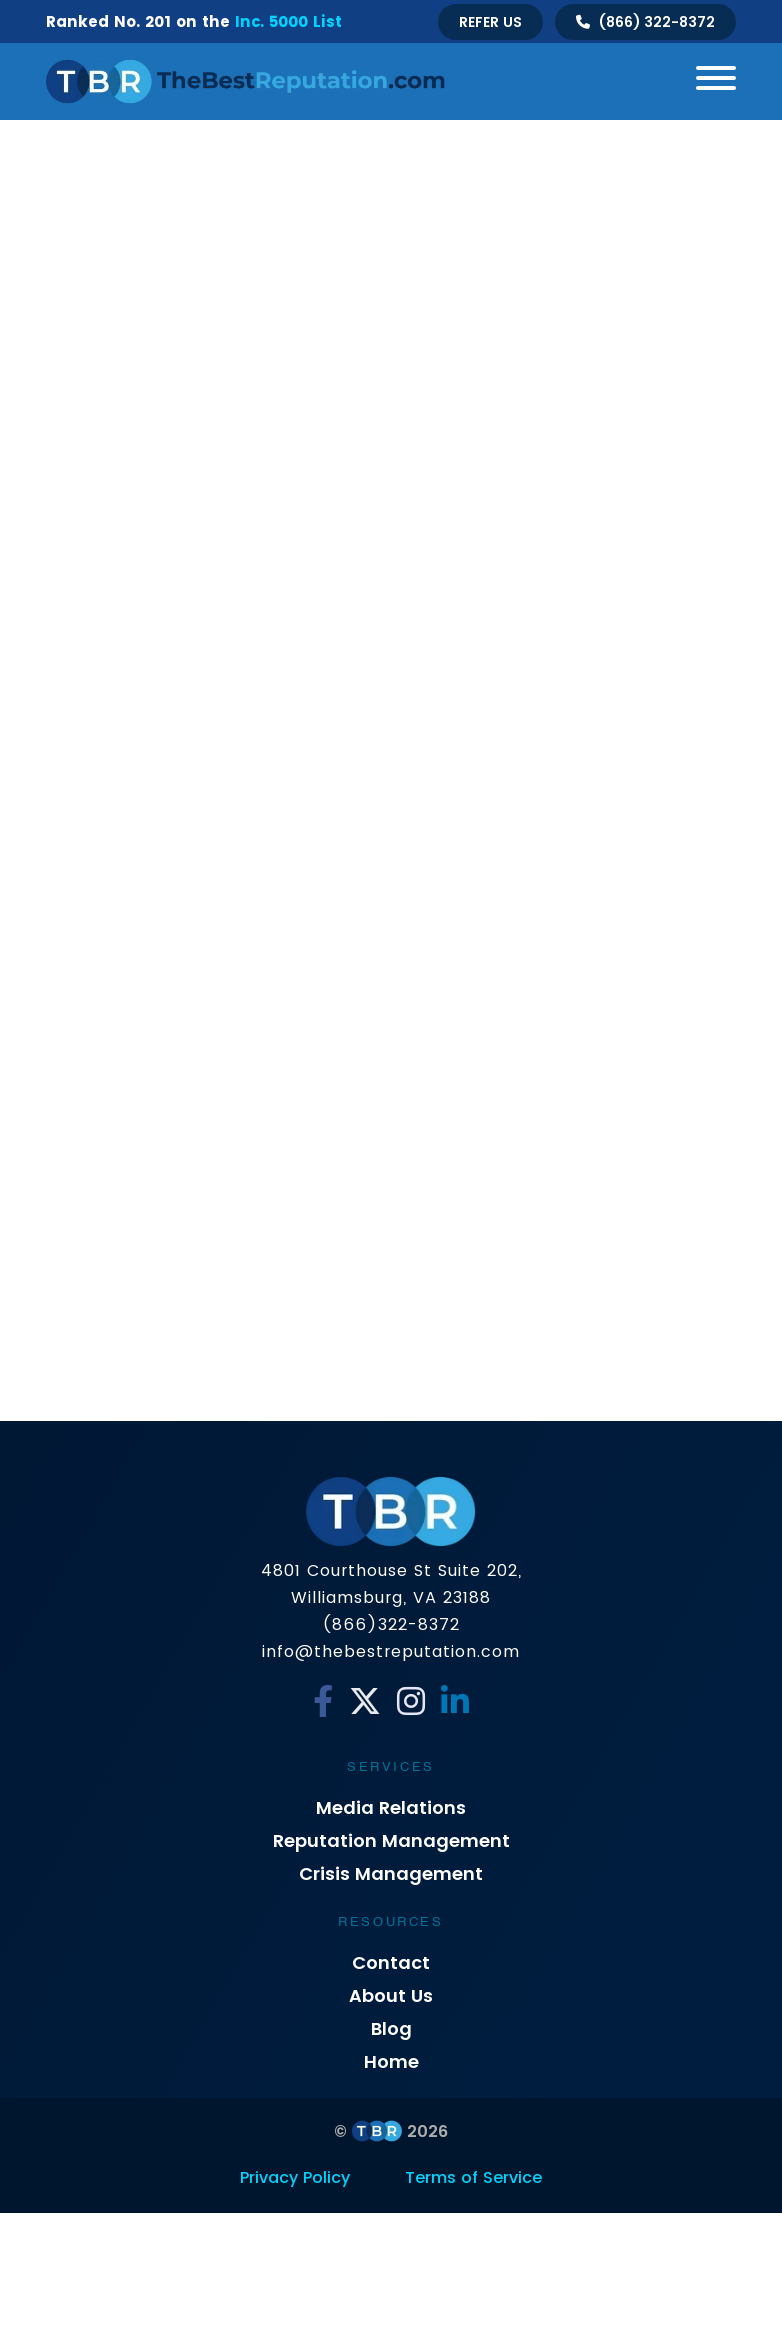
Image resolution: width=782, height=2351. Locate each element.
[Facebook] (323, 1702)
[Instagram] (411, 1702)
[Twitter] (365, 1702)
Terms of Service (473, 2177)
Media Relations (391, 1807)
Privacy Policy (295, 2177)
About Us (391, 1995)
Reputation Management (391, 1840)
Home (391, 2061)
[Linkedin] (455, 1702)
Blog (391, 2028)
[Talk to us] (645, 22)
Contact (391, 1962)
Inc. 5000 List (288, 21)
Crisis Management (391, 1873)
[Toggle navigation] (708, 81)
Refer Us (490, 22)
